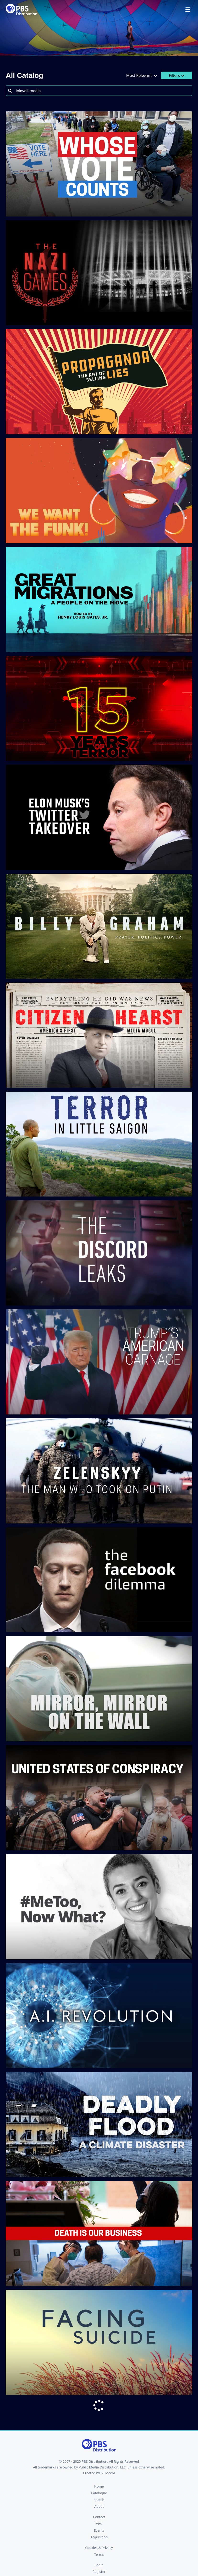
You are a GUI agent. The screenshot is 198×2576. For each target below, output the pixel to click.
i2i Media (108, 2473)
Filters (177, 75)
